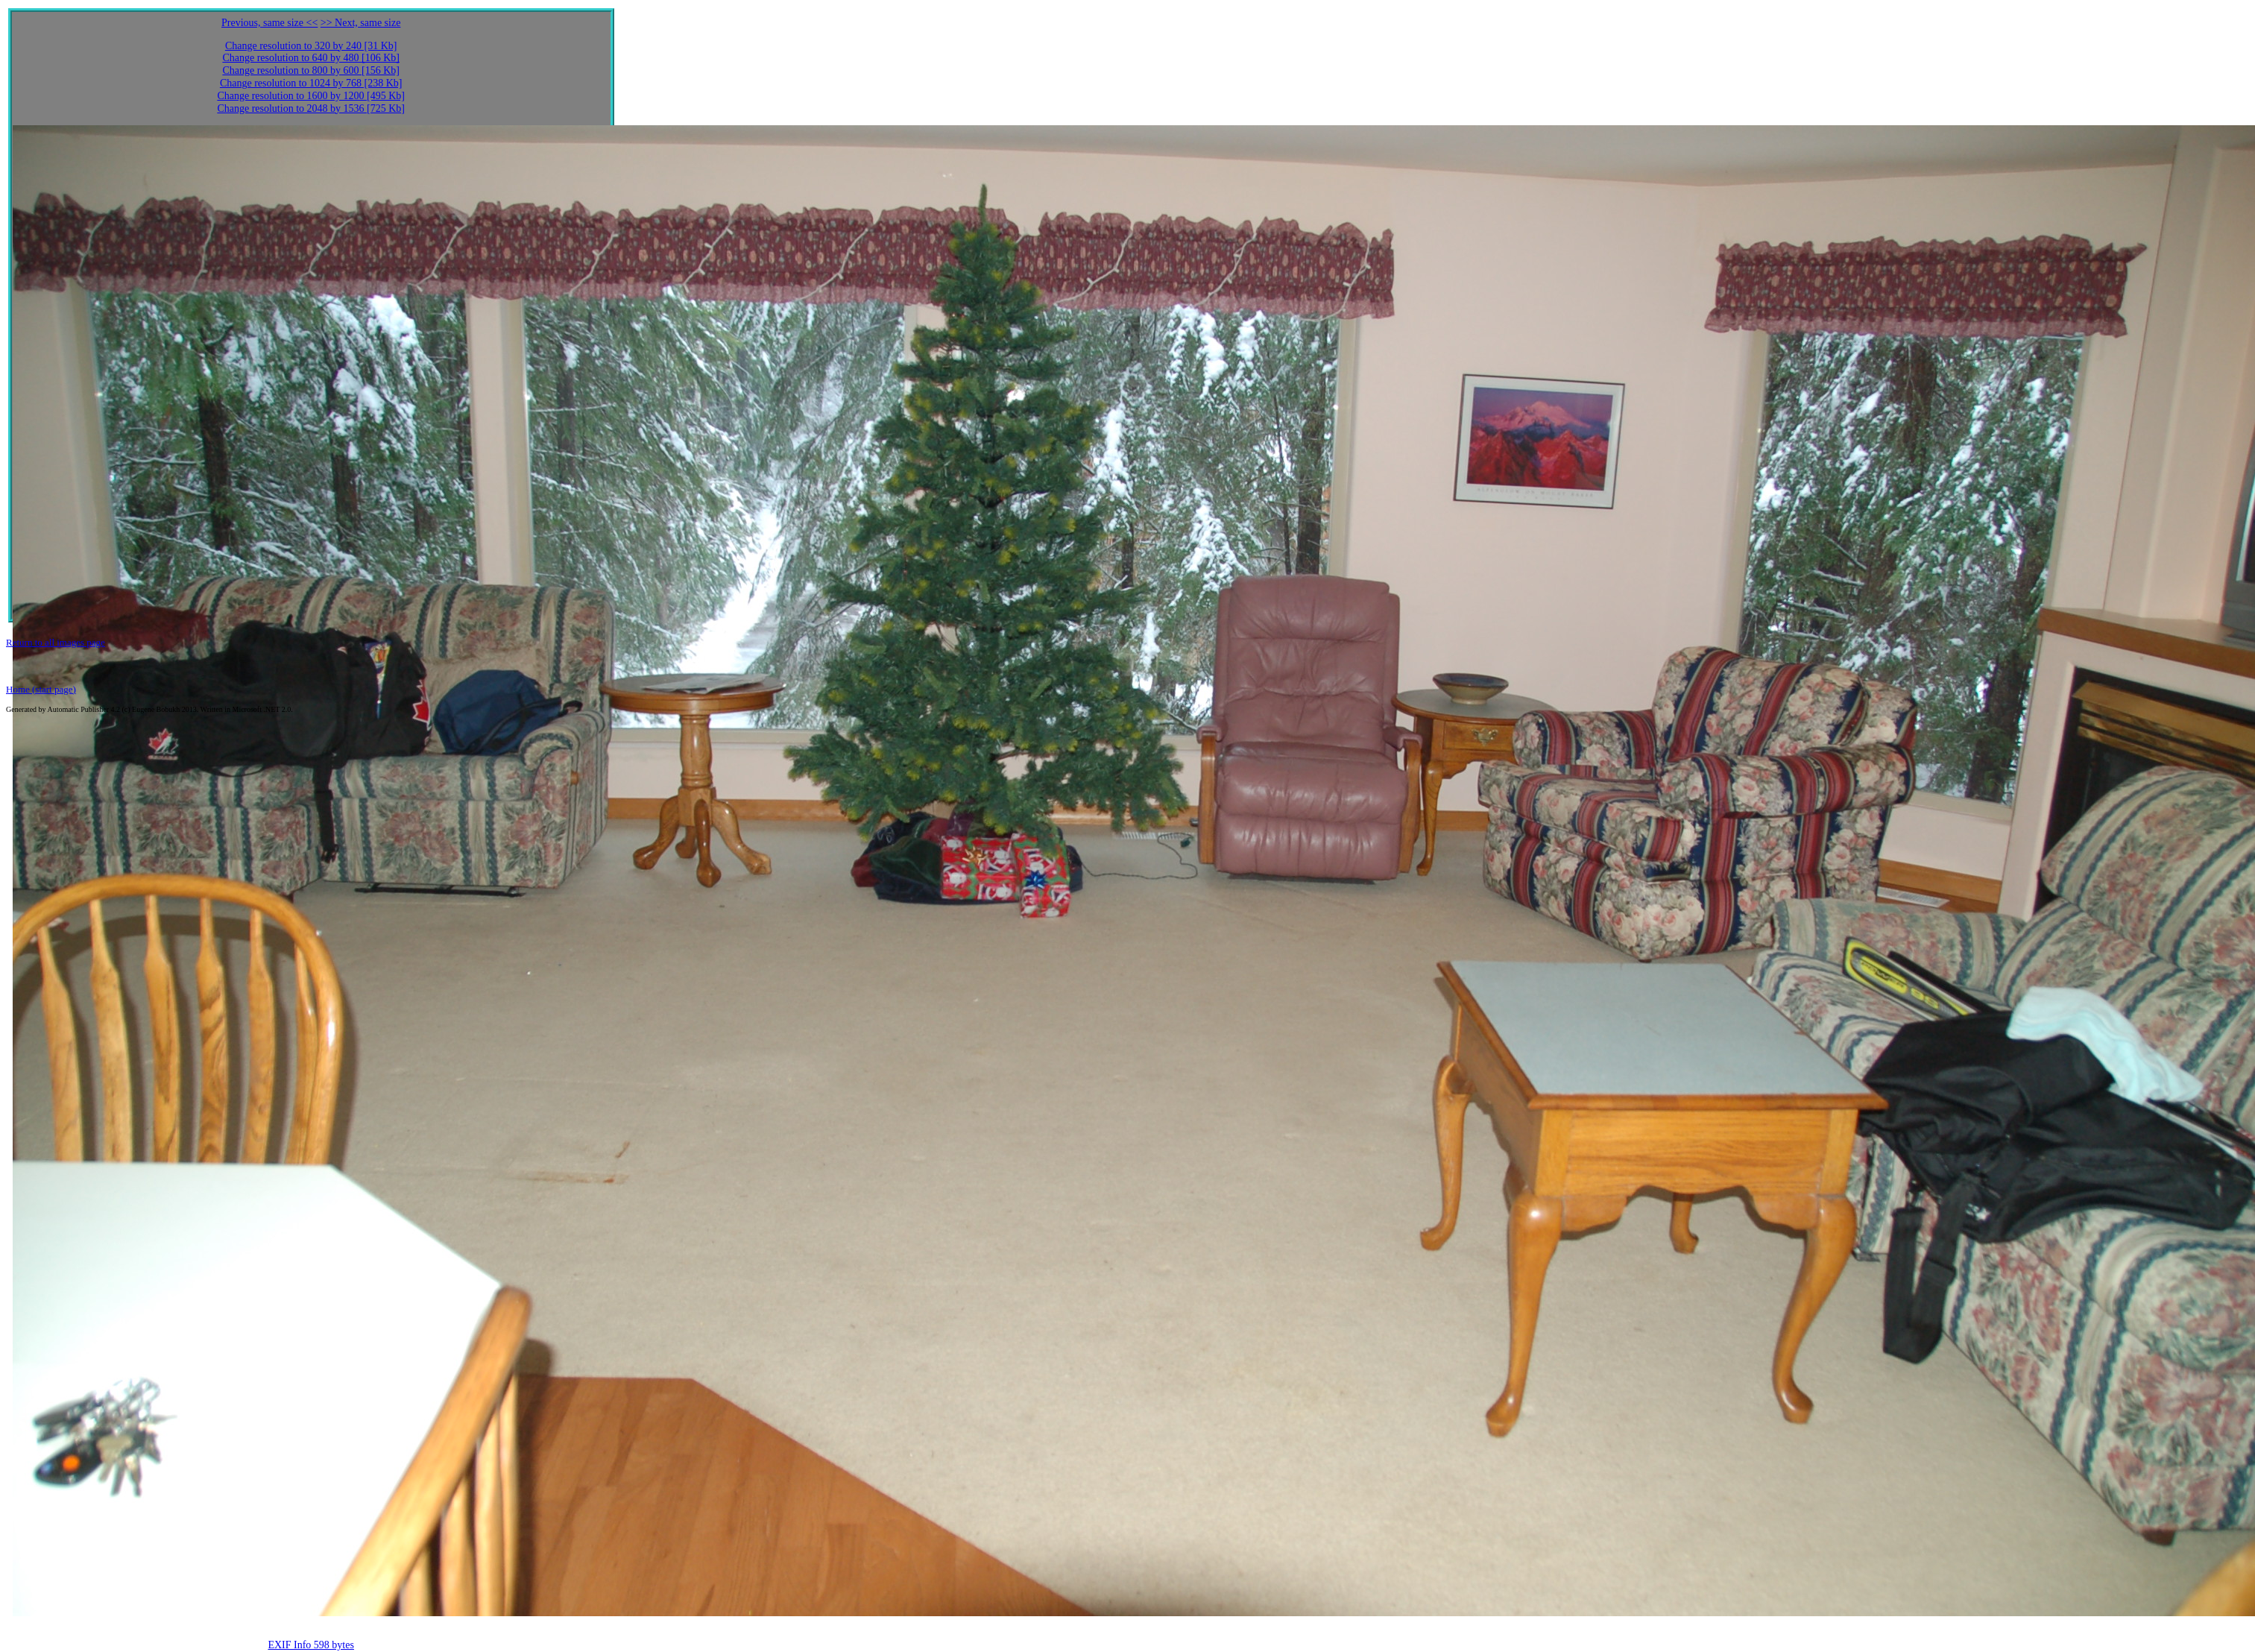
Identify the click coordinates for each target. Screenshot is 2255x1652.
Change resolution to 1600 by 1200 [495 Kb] (311, 95)
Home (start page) (41, 689)
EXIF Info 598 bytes (311, 1645)
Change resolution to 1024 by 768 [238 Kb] (311, 83)
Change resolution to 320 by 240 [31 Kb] (311, 45)
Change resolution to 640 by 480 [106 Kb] (311, 57)
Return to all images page (55, 642)
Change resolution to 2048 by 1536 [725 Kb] (311, 108)
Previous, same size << (269, 22)
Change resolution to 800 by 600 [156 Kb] (311, 70)
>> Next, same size (361, 22)
